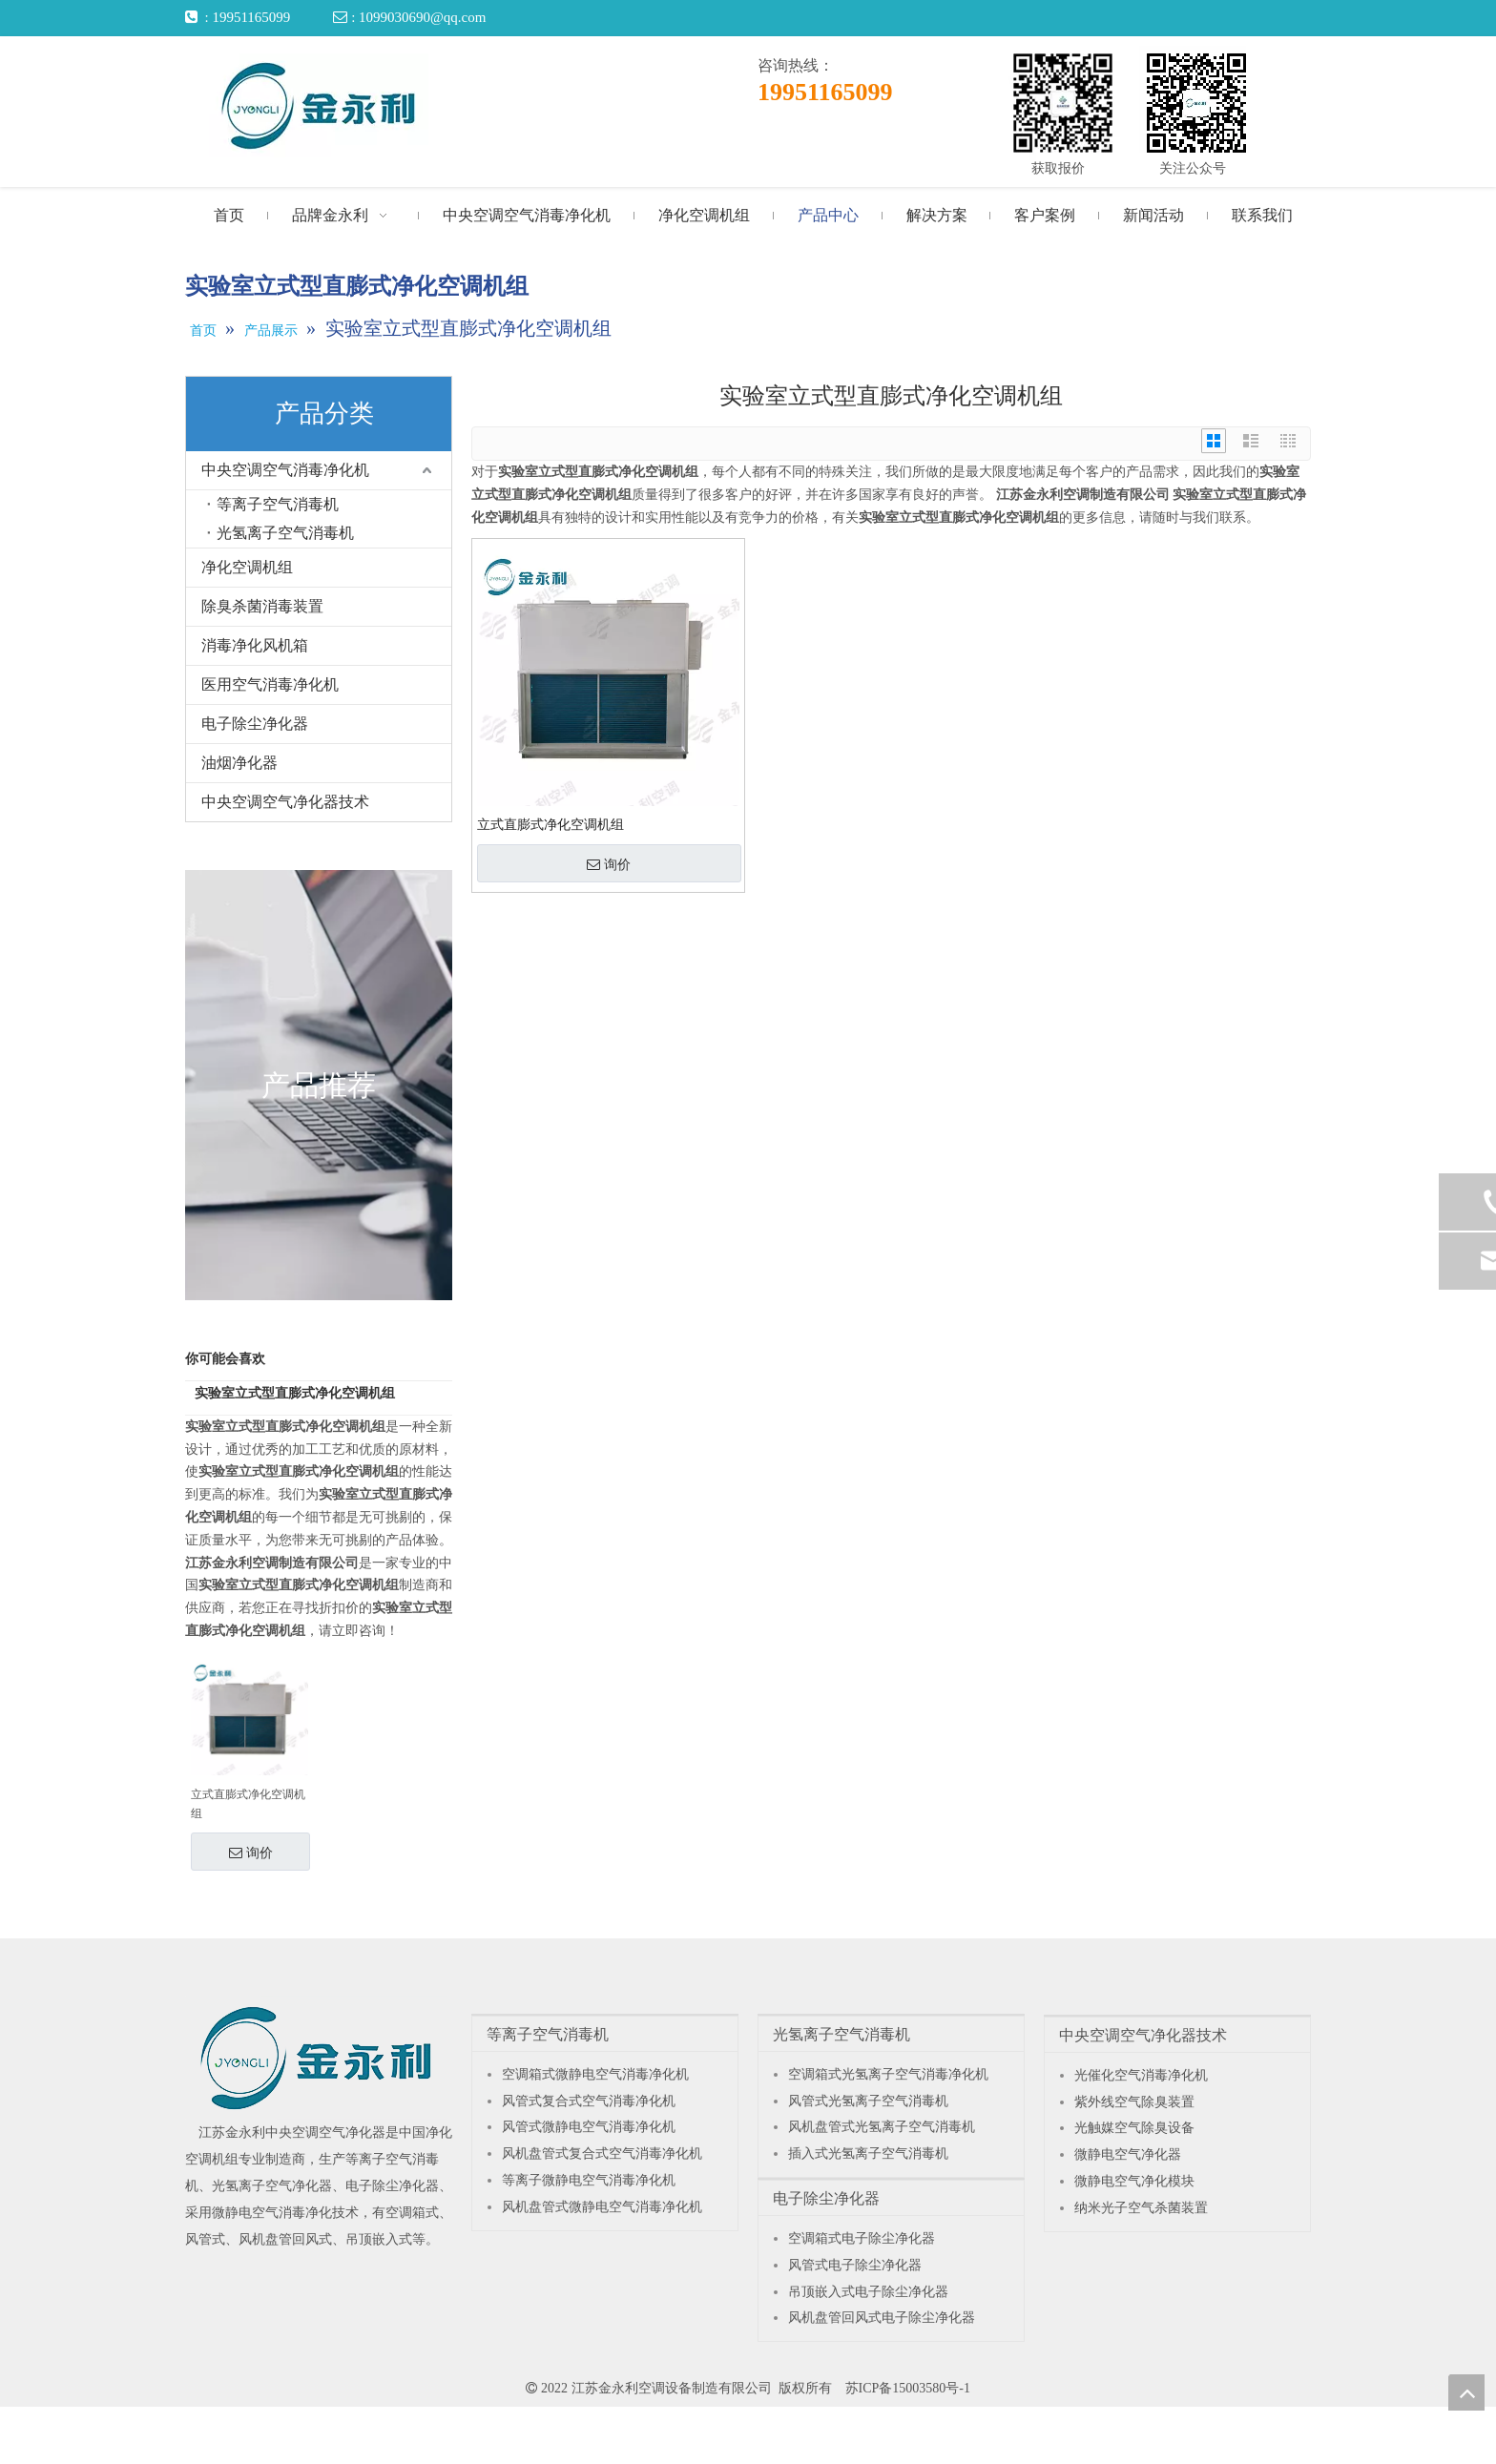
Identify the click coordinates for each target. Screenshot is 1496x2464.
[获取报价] (1063, 103)
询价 (251, 1852)
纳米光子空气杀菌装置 (1141, 2208)
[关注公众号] (1196, 103)
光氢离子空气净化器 (272, 2186)
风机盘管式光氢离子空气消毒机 (881, 2127)
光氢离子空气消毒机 (285, 533)
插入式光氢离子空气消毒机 (868, 2153)
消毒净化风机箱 (254, 645)
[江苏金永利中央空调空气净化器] (316, 2058)
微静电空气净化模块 (1134, 2181)
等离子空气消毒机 (278, 504)
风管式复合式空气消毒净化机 (588, 2101)
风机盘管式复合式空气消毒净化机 (602, 2153)
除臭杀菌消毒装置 (262, 606)
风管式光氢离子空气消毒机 (868, 2101)
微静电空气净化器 (1127, 2154)
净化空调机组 (247, 567)
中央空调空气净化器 (325, 2132)
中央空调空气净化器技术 (285, 802)
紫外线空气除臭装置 (1134, 2102)
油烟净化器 (239, 763)
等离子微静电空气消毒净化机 (588, 2180)
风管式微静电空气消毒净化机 (588, 2127)
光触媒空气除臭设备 (1134, 2128)
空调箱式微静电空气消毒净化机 (595, 2074)
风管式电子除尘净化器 (855, 2265)
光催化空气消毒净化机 (1141, 2075)
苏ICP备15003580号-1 (907, 2388)
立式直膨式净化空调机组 (248, 1804)
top (1466, 2392)
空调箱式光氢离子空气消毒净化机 (888, 2074)
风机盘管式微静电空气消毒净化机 (602, 2207)
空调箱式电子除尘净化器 (861, 2238)
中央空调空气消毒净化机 (285, 470)
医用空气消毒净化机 (270, 684)
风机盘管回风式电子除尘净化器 (881, 2317)
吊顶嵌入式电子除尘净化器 (868, 2292)
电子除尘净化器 (254, 723)
